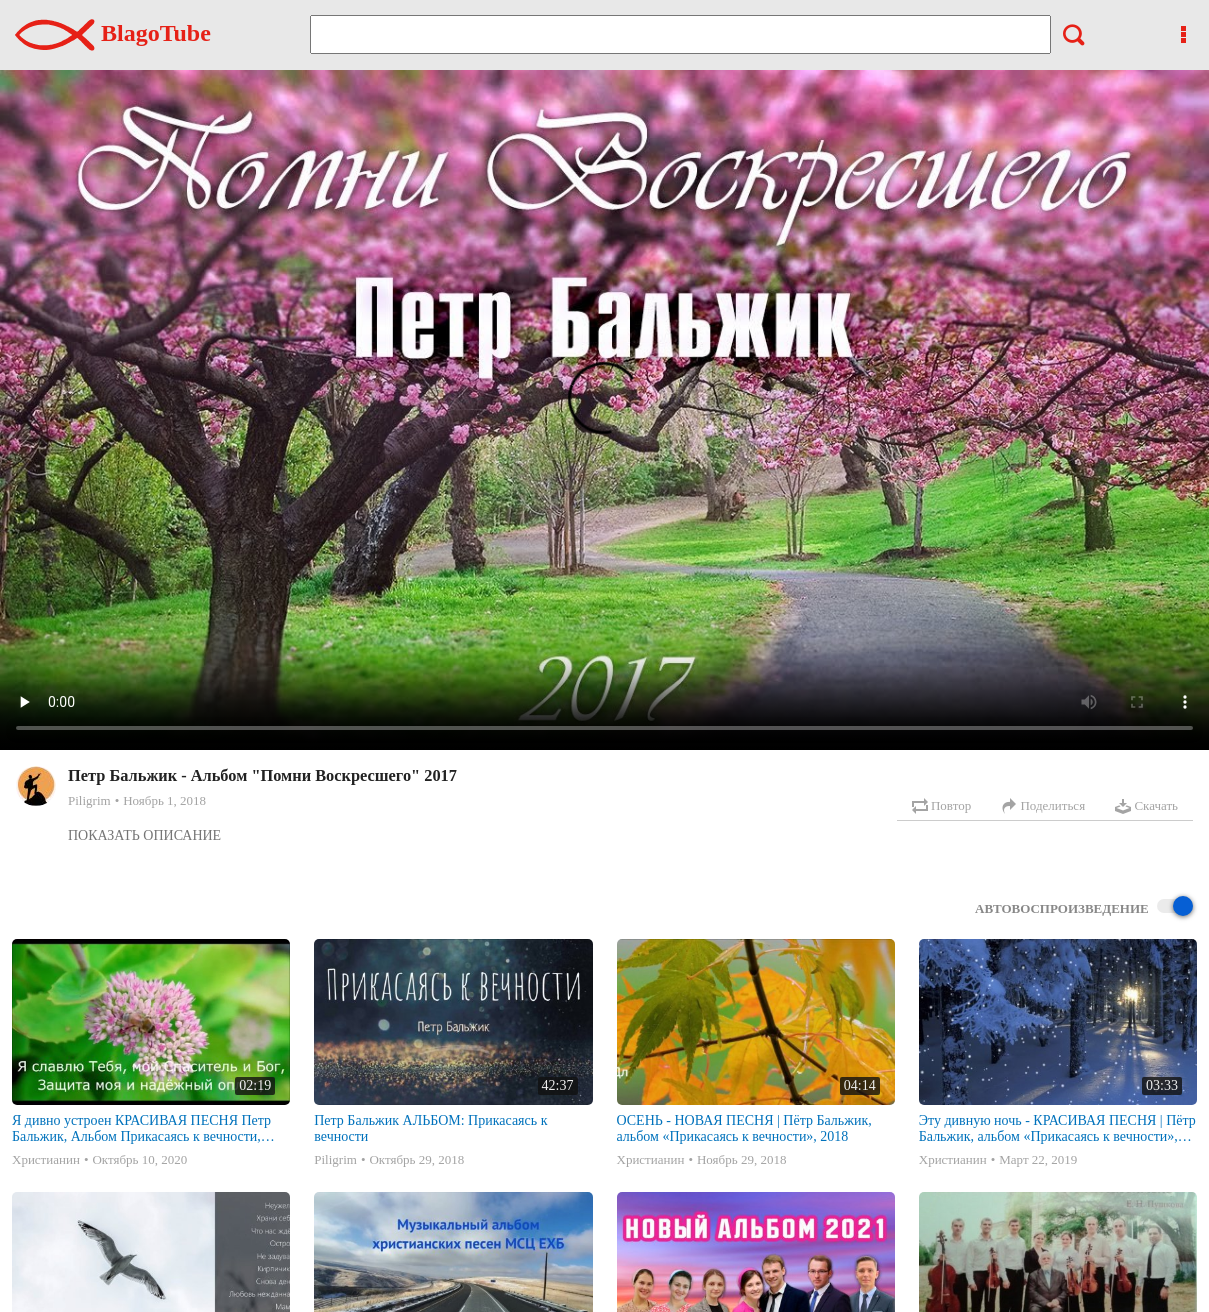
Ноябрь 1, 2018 (164, 800)
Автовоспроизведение (1084, 907)
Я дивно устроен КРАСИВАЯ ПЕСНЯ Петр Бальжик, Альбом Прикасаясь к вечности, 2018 (141, 1129)
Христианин (46, 1159)
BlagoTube (113, 33)
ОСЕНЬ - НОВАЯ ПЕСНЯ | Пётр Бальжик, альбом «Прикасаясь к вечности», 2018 (744, 1128)
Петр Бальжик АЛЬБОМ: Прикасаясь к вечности (430, 1128)
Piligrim (89, 800)
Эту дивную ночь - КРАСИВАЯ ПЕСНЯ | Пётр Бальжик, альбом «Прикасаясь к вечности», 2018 (1057, 1129)
